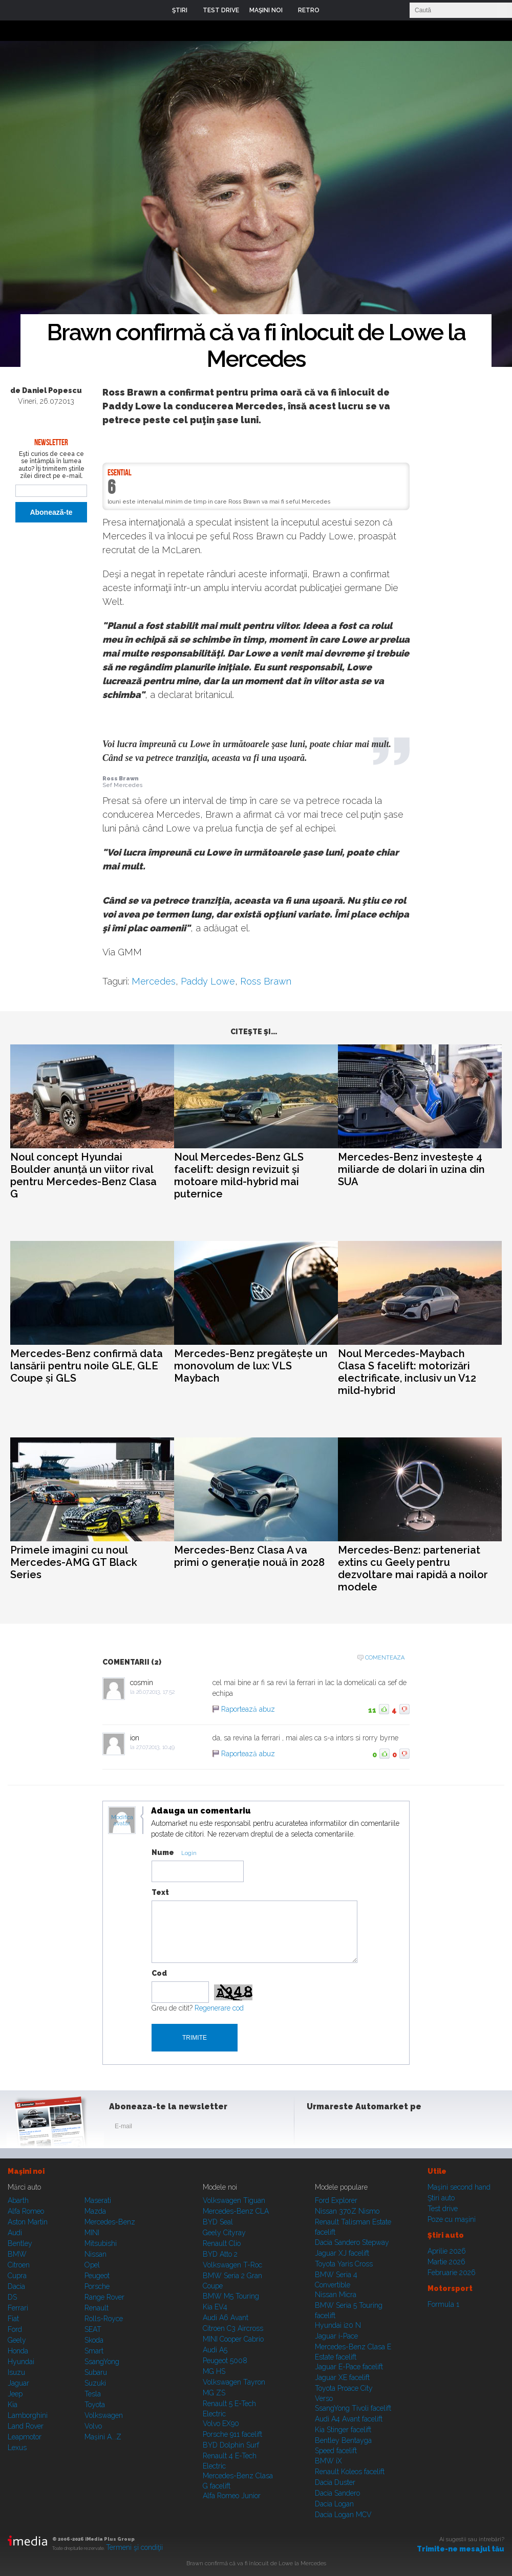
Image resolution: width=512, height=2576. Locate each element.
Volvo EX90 (221, 2423)
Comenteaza (384, 1657)
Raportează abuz (248, 1709)
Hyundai (21, 2361)
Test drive (443, 2208)
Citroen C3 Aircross (233, 2328)
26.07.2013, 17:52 (155, 1692)
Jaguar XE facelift (342, 2377)
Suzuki (95, 2383)
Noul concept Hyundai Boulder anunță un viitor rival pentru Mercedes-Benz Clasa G (83, 1175)
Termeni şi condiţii (134, 2547)
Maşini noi (26, 2171)
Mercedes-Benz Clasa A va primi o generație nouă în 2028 (249, 1556)
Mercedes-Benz (109, 2222)
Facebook (317, 2128)
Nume (163, 1852)
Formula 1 (443, 2304)
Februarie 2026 (452, 2272)
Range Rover (104, 2297)
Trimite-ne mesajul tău (460, 2549)
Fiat (13, 2319)
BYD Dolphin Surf (231, 2445)
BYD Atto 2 (220, 2254)
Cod (159, 1973)
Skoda (93, 2340)
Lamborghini (28, 2415)
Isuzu (16, 2372)
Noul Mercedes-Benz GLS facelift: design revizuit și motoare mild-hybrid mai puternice (239, 1175)
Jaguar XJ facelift (342, 2253)
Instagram (342, 2128)
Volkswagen (103, 2415)
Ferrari (18, 2308)
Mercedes (154, 981)
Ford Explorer (336, 2200)
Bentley (20, 2243)
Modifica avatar (122, 1821)
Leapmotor (24, 2437)
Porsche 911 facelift (232, 2434)
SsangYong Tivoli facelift (353, 2408)
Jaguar (18, 2383)
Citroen (19, 2265)
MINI (91, 2233)
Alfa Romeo (26, 2211)
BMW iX (328, 2461)
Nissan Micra (335, 2294)
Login (335, 10)
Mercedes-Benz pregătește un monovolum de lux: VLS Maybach (251, 1365)
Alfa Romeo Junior (232, 2496)
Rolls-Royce (103, 2319)
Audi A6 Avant (225, 2317)
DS (12, 2297)
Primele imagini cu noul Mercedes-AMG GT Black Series (73, 1562)
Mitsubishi (100, 2243)
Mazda (95, 2211)
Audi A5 (215, 2350)
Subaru (95, 2372)
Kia (12, 2404)
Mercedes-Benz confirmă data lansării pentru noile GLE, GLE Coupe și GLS (86, 1365)
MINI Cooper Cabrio (233, 2339)
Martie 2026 (446, 2262)
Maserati (97, 2200)
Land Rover (26, 2426)
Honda (18, 2351)
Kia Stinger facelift (343, 2430)
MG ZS (214, 2393)
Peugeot (97, 2276)
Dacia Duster (335, 2482)
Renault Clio (222, 2243)
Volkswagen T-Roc (232, 2265)
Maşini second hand (459, 2187)
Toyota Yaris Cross (344, 2264)
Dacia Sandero (337, 2493)
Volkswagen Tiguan (234, 2200)
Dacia (16, 2286)
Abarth (18, 2200)
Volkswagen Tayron (234, 2382)
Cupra (17, 2276)
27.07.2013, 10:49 (155, 1747)
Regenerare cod (219, 2008)
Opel (92, 2265)
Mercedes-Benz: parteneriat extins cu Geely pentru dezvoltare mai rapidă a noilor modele (413, 1568)
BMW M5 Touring (231, 2296)
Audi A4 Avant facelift (348, 2419)
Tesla (92, 2394)
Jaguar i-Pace (336, 2336)
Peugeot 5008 (225, 2360)
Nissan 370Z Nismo (347, 2211)
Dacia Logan (334, 2504)
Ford (15, 2329)
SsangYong (101, 2361)
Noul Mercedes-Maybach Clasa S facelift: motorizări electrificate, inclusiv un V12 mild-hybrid (407, 1371)
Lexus (17, 2447)
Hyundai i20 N (338, 2325)
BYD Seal (218, 2222)
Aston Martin (28, 2222)
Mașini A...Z (102, 2437)
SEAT (92, 2329)
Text (160, 1892)
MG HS (214, 2371)
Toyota (94, 2404)
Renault (96, 2308)
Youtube (367, 2128)
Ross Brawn (265, 981)
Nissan (95, 2254)
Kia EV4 (215, 2307)
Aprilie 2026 (447, 2251)
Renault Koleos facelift (350, 2472)
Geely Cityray (224, 2233)
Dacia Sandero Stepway (352, 2242)
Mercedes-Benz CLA (236, 2211)
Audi (15, 2233)
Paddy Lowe (208, 981)
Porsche (97, 2286)
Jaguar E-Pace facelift (349, 2367)
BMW (17, 2254)
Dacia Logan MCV (343, 2514)
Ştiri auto (441, 2198)
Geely (17, 2340)
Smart (93, 2351)
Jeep (15, 2394)
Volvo (93, 2426)
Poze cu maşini (452, 2219)
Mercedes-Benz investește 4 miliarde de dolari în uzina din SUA (411, 1169)
